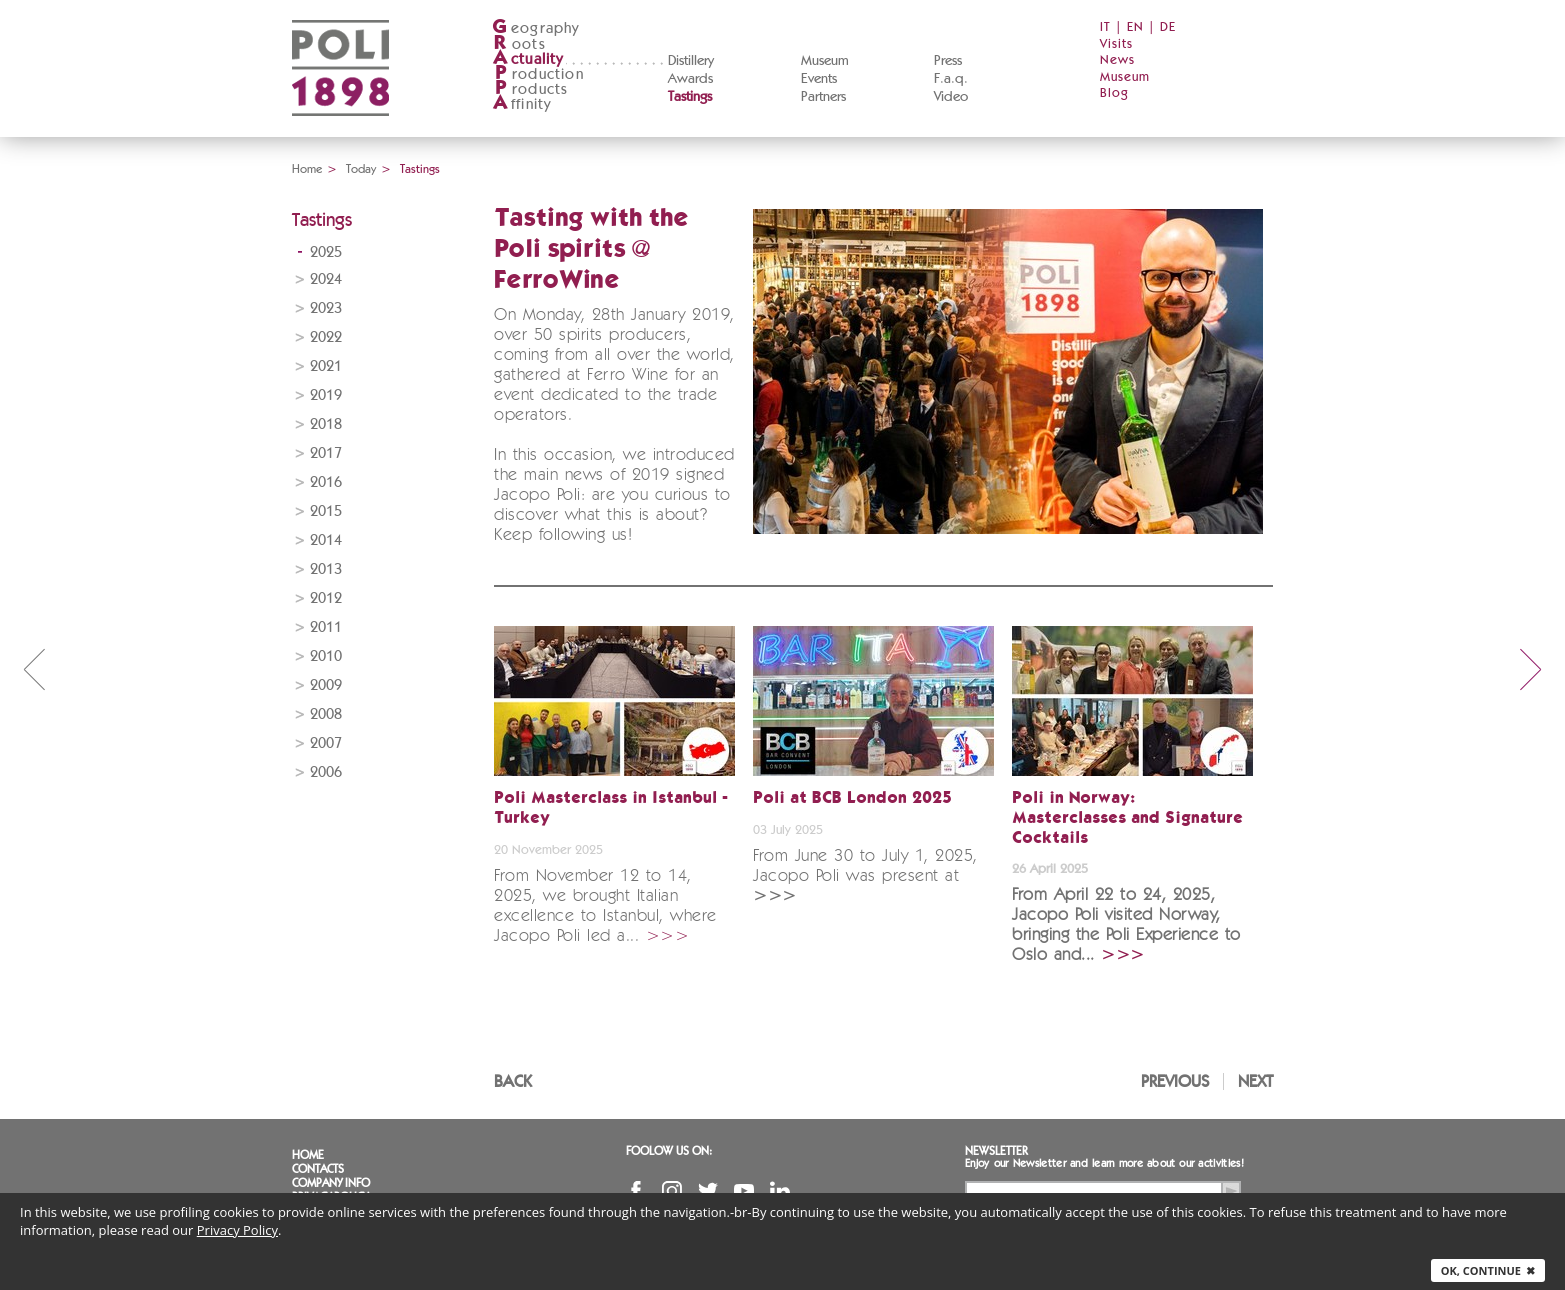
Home (307, 169)
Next (1255, 1081)
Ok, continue (1488, 1270)
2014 (326, 540)
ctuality (528, 59)
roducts (530, 89)
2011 (326, 627)
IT (1105, 27)
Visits (1116, 44)
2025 (326, 252)
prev (34, 669)
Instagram (672, 1191)
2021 (326, 366)
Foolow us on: (669, 1151)
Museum (825, 61)
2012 (326, 598)
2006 (326, 772)
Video (951, 97)
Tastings (690, 97)
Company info (331, 1183)
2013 (326, 569)
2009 (326, 685)
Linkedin (780, 1191)
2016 (326, 482)
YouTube (744, 1191)
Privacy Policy (237, 1230)
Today (361, 169)
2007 (326, 743)
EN (1135, 27)
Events (819, 79)
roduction (538, 74)
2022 (326, 337)
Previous (1175, 1081)
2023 (326, 308)
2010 (326, 656)
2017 (326, 453)
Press (948, 61)
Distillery (691, 61)
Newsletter (996, 1151)
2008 (326, 714)
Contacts (318, 1169)
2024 (326, 279)
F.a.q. (951, 79)
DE (1168, 27)
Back (513, 1081)
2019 (326, 395)
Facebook (636, 1191)
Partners (823, 97)
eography (536, 28)
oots (519, 44)
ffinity (521, 104)
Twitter (708, 1191)
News (1117, 60)
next (1531, 669)
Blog (1114, 93)
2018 (326, 424)
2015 (326, 511)
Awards (690, 79)
